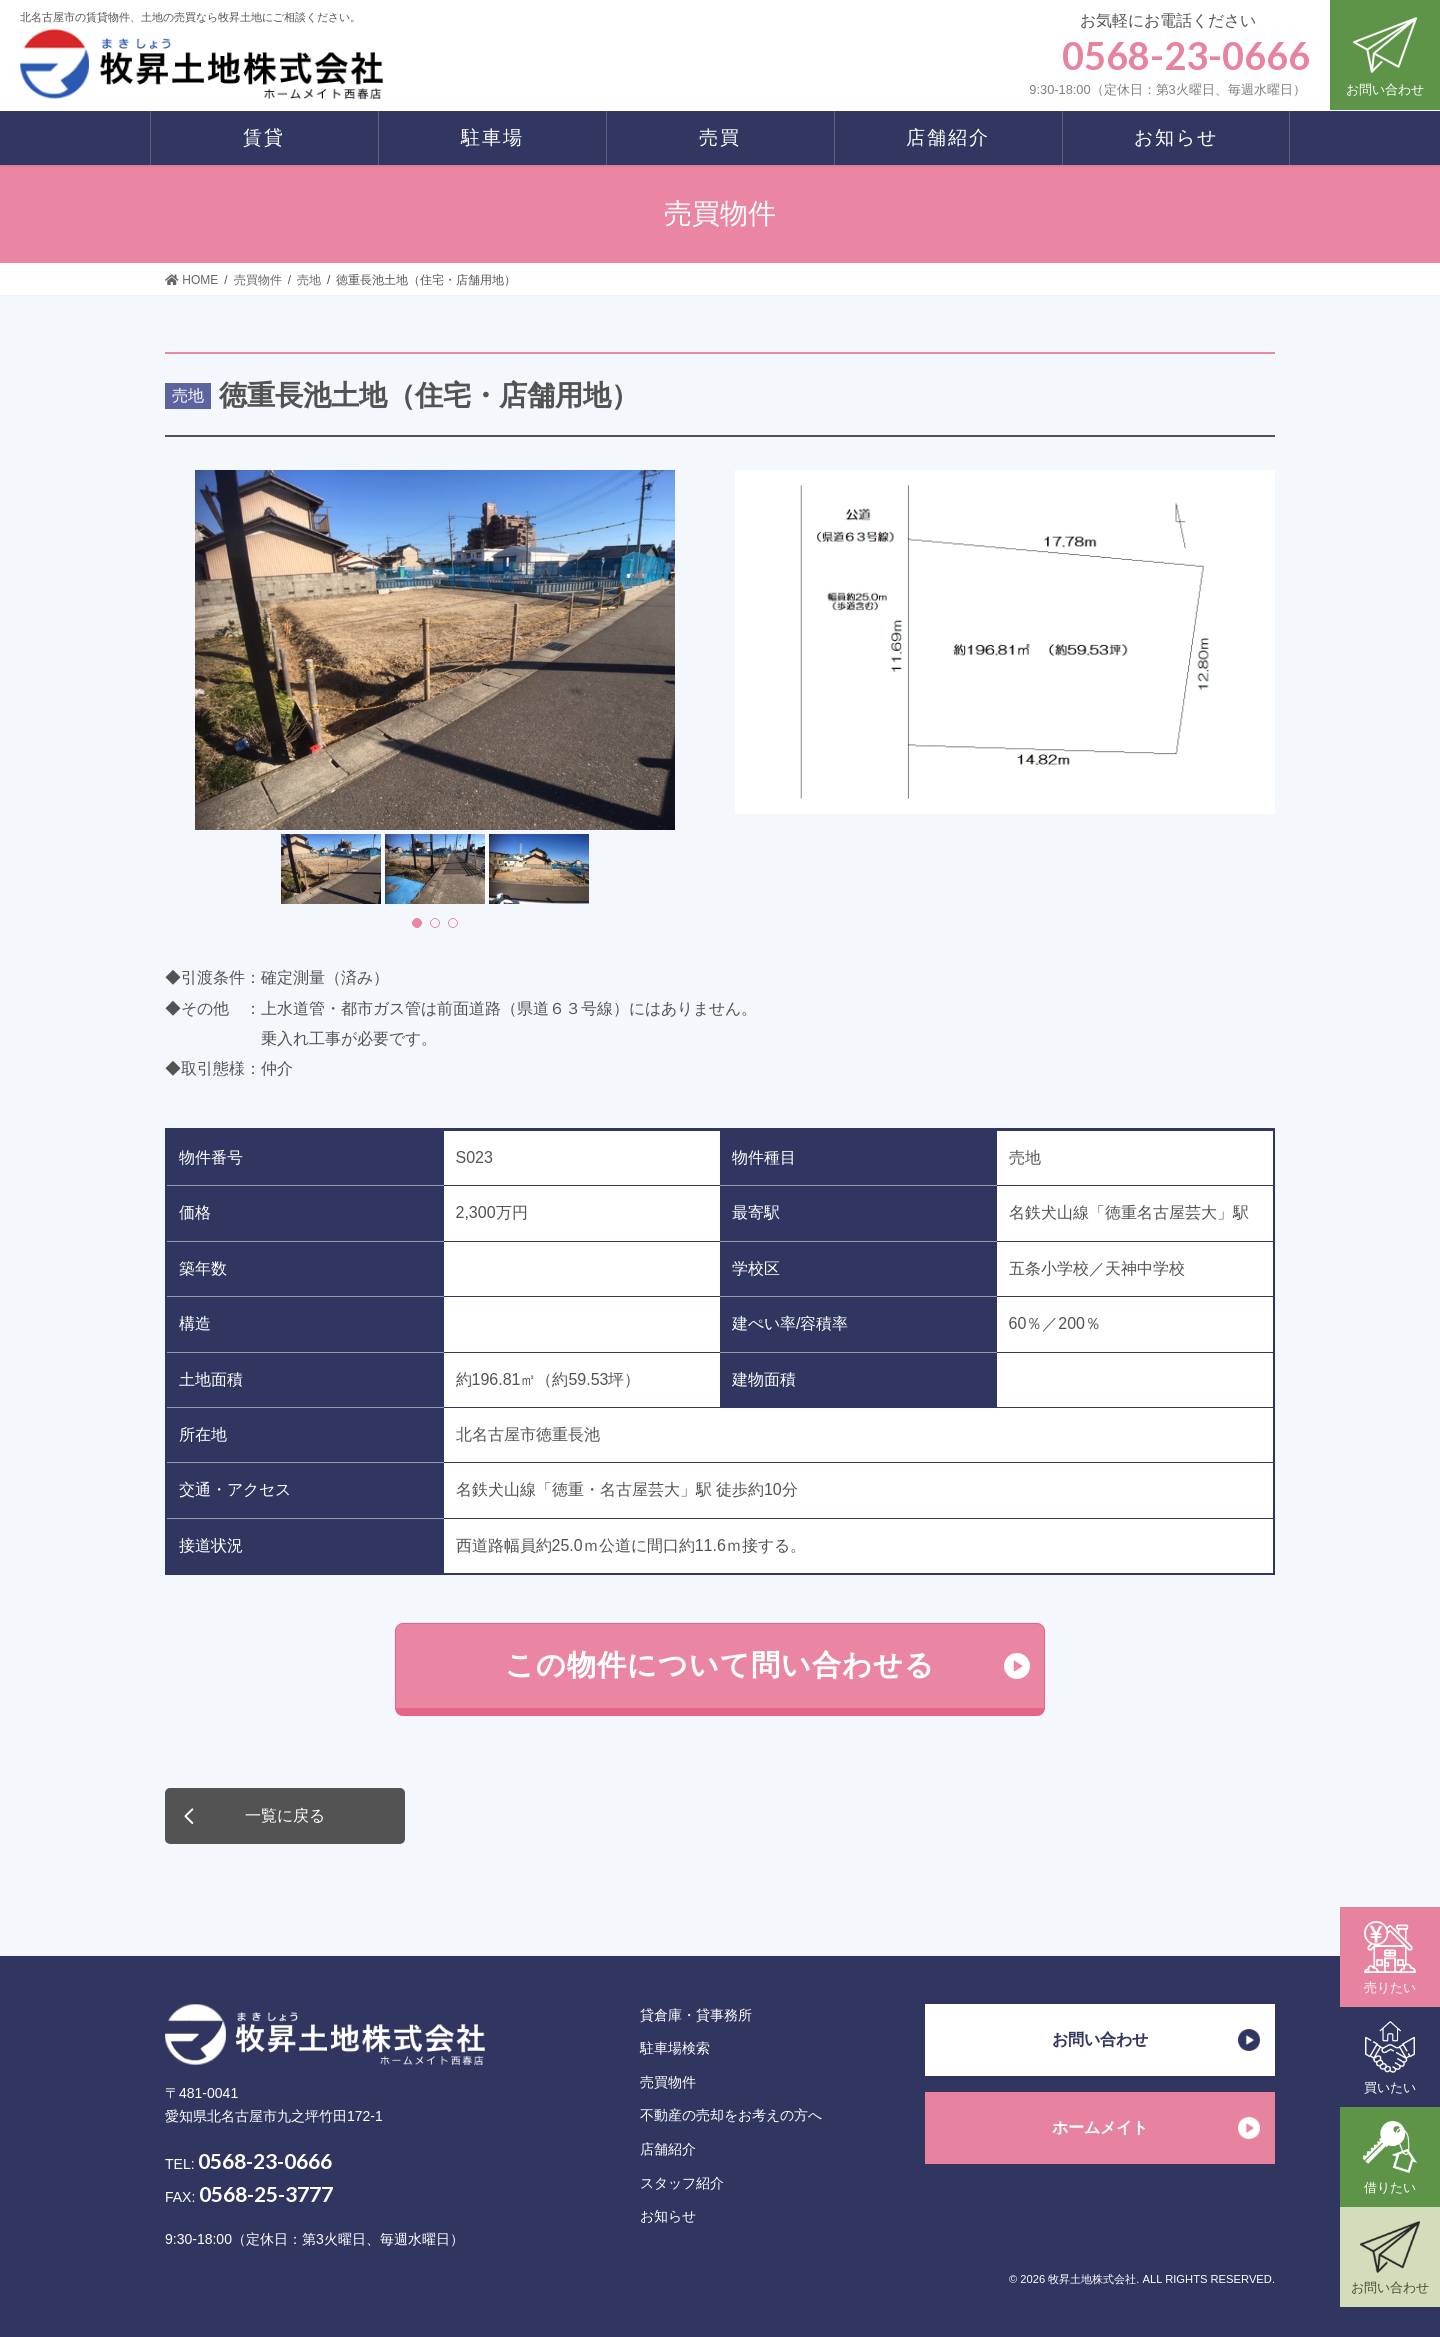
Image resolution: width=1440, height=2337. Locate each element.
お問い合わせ (1385, 53)
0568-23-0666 (265, 2160)
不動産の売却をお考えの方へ (731, 2115)
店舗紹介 (668, 2149)
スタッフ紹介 (682, 2183)
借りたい (1390, 2158)
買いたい (1390, 2058)
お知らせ (668, 2216)
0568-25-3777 (266, 2193)
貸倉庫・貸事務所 (696, 2015)
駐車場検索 (675, 2048)
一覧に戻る (285, 1815)
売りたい (1390, 1958)
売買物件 (668, 2082)
